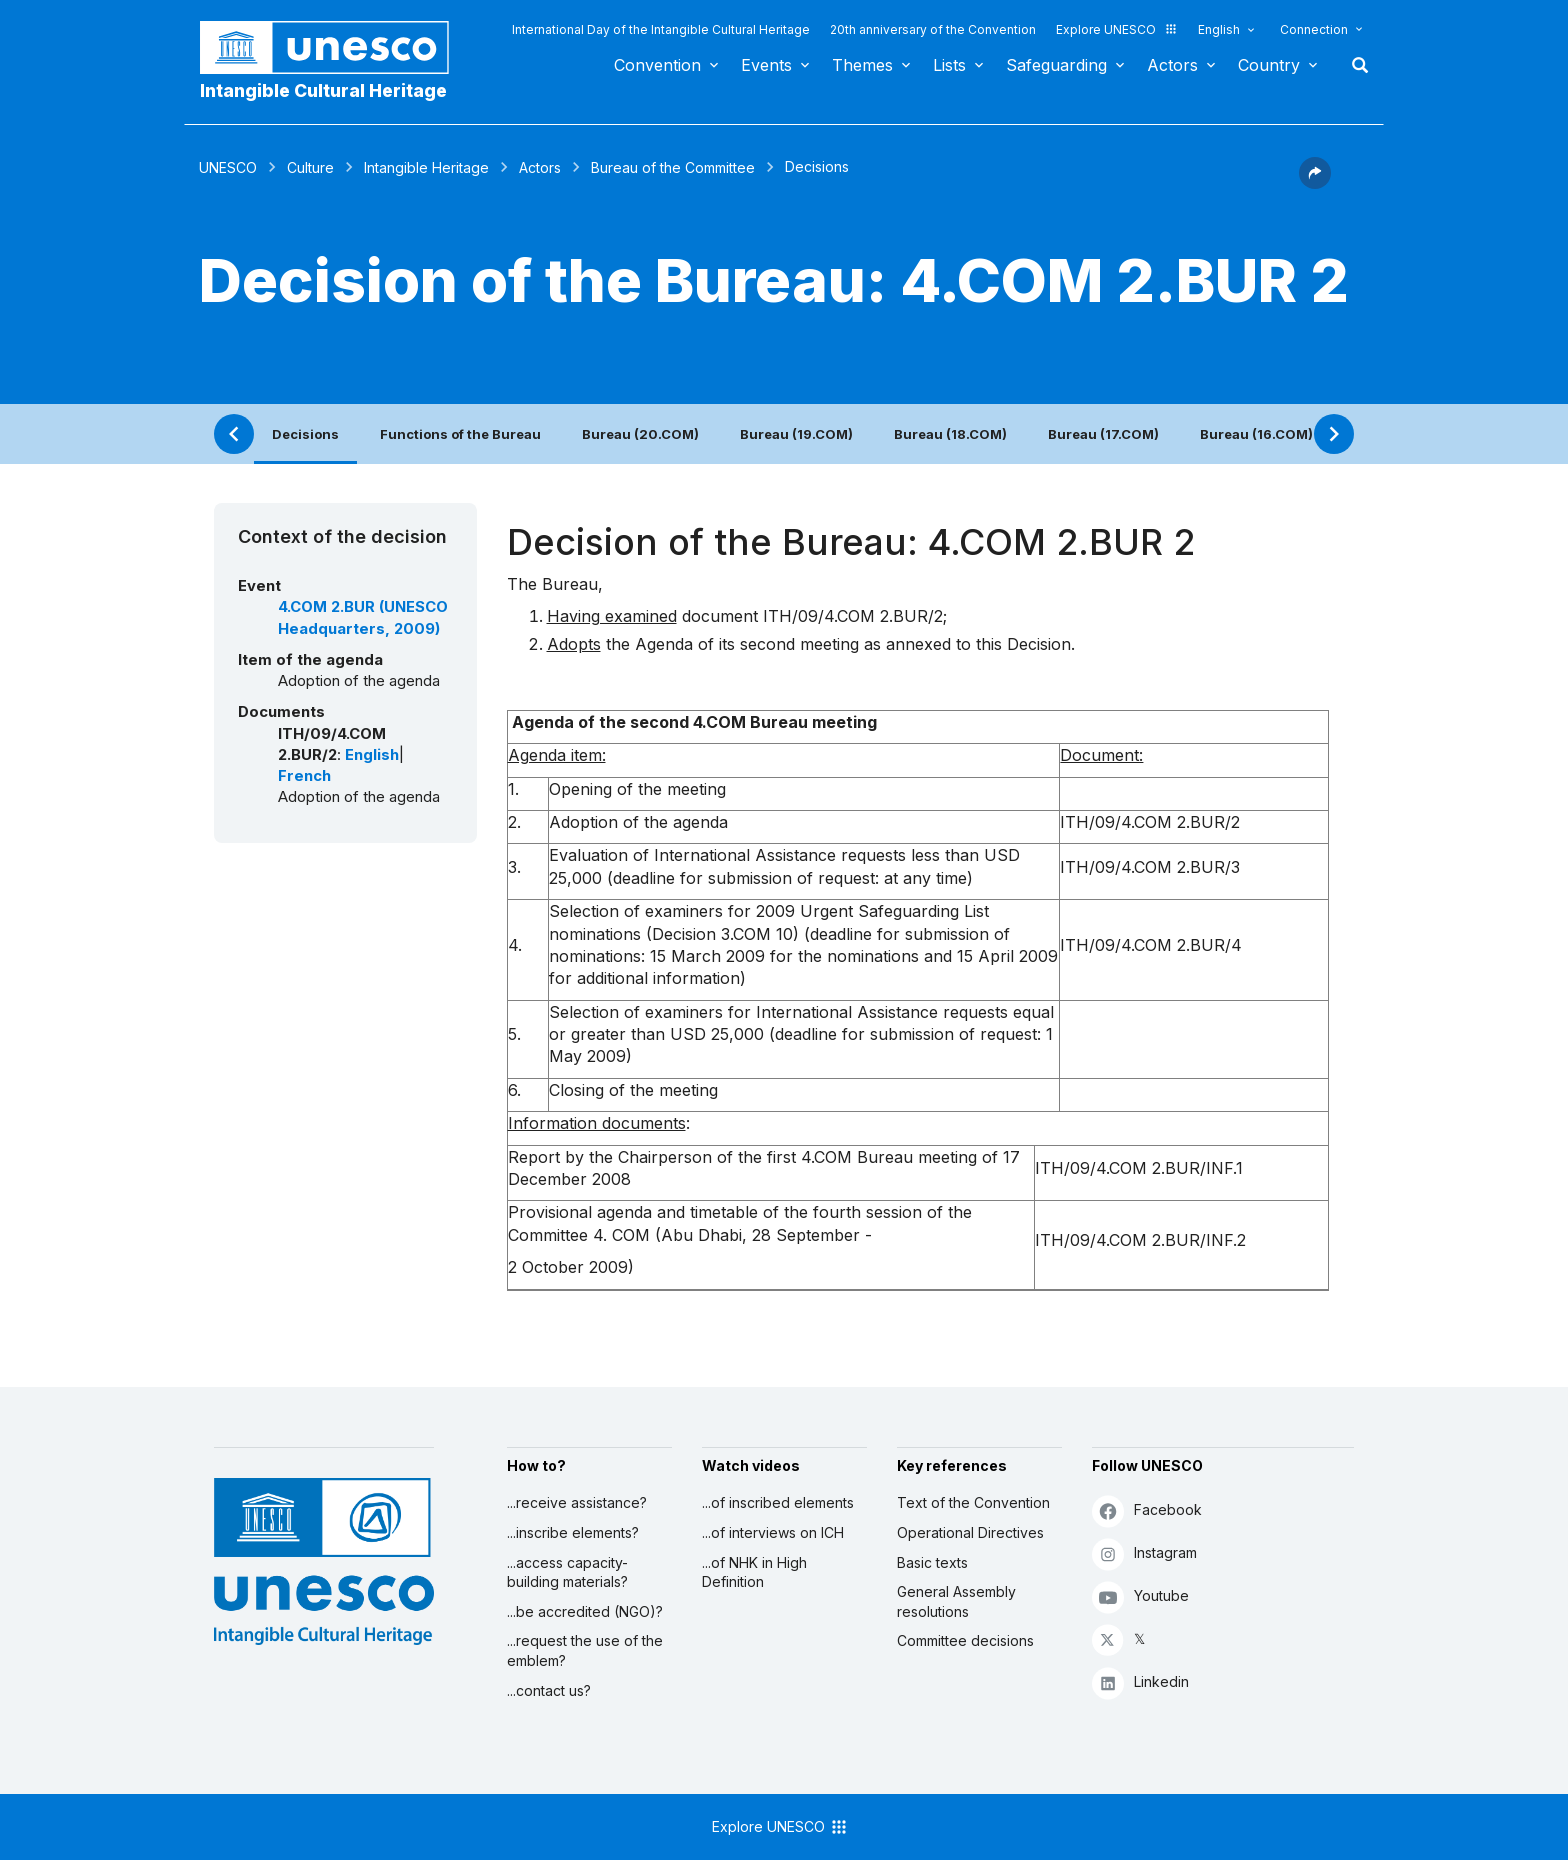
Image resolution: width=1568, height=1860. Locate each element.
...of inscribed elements (778, 1502)
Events (766, 65)
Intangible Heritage (426, 167)
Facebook (1147, 1510)
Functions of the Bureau (460, 434)
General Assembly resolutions (956, 1601)
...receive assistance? (577, 1502)
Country (1269, 65)
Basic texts (932, 1562)
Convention (657, 65)
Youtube (1140, 1596)
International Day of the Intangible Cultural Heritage (661, 29)
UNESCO (228, 167)
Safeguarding (1056, 65)
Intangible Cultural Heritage (323, 90)
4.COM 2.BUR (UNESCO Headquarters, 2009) (363, 617)
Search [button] (1354, 65)
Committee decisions (965, 1640)
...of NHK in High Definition (754, 1572)
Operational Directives (970, 1532)
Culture (310, 167)
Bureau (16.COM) (1256, 434)
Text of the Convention (973, 1502)
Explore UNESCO (1117, 29)
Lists (949, 65)
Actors (1172, 65)
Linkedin (1140, 1682)
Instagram (1144, 1553)
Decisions (305, 434)
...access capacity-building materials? (567, 1572)
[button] (1315, 183)
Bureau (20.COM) (640, 434)
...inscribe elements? (573, 1532)
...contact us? (549, 1690)
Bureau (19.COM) (796, 434)
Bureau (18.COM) (950, 434)
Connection (1314, 29)
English (1219, 29)
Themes (862, 65)
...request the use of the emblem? (585, 1650)
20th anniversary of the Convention (933, 29)
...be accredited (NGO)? (585, 1611)
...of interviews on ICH (773, 1532)
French (304, 776)
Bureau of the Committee (673, 167)
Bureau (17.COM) (1103, 434)
